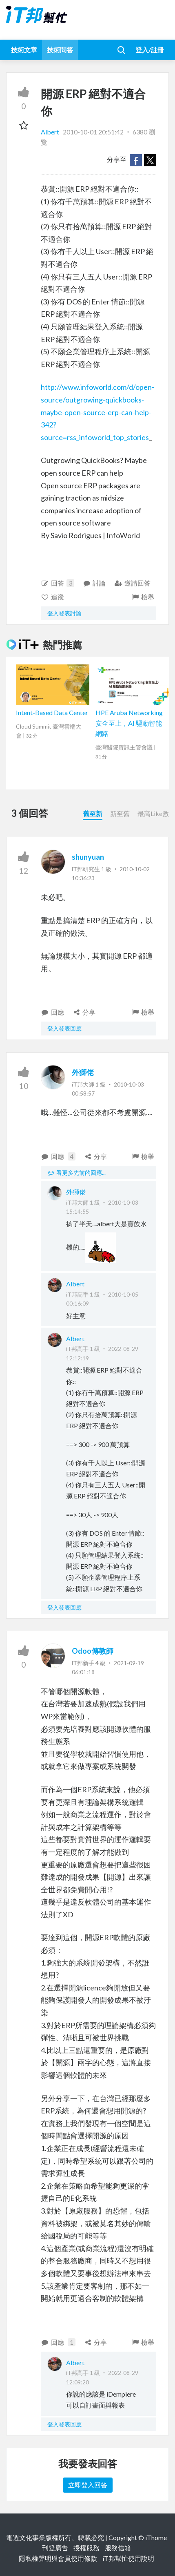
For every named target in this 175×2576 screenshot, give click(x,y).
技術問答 (60, 50)
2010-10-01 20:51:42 (93, 132)
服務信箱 (118, 2547)
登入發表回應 (64, 1028)
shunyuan (88, 856)
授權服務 (86, 2547)
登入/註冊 (149, 50)
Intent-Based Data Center (52, 712)
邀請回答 (132, 583)
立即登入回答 (87, 2485)
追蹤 (52, 597)
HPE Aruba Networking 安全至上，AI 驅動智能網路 (129, 723)
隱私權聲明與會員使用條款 (58, 2558)
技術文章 (24, 50)
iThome (156, 2537)
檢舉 (142, 597)
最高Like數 (153, 813)
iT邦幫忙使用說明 (128, 2558)
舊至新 (92, 813)
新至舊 (120, 813)
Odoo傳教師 (92, 1650)
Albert (50, 132)
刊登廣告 (55, 2547)
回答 (57, 583)
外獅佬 (83, 1072)
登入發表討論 (64, 613)
